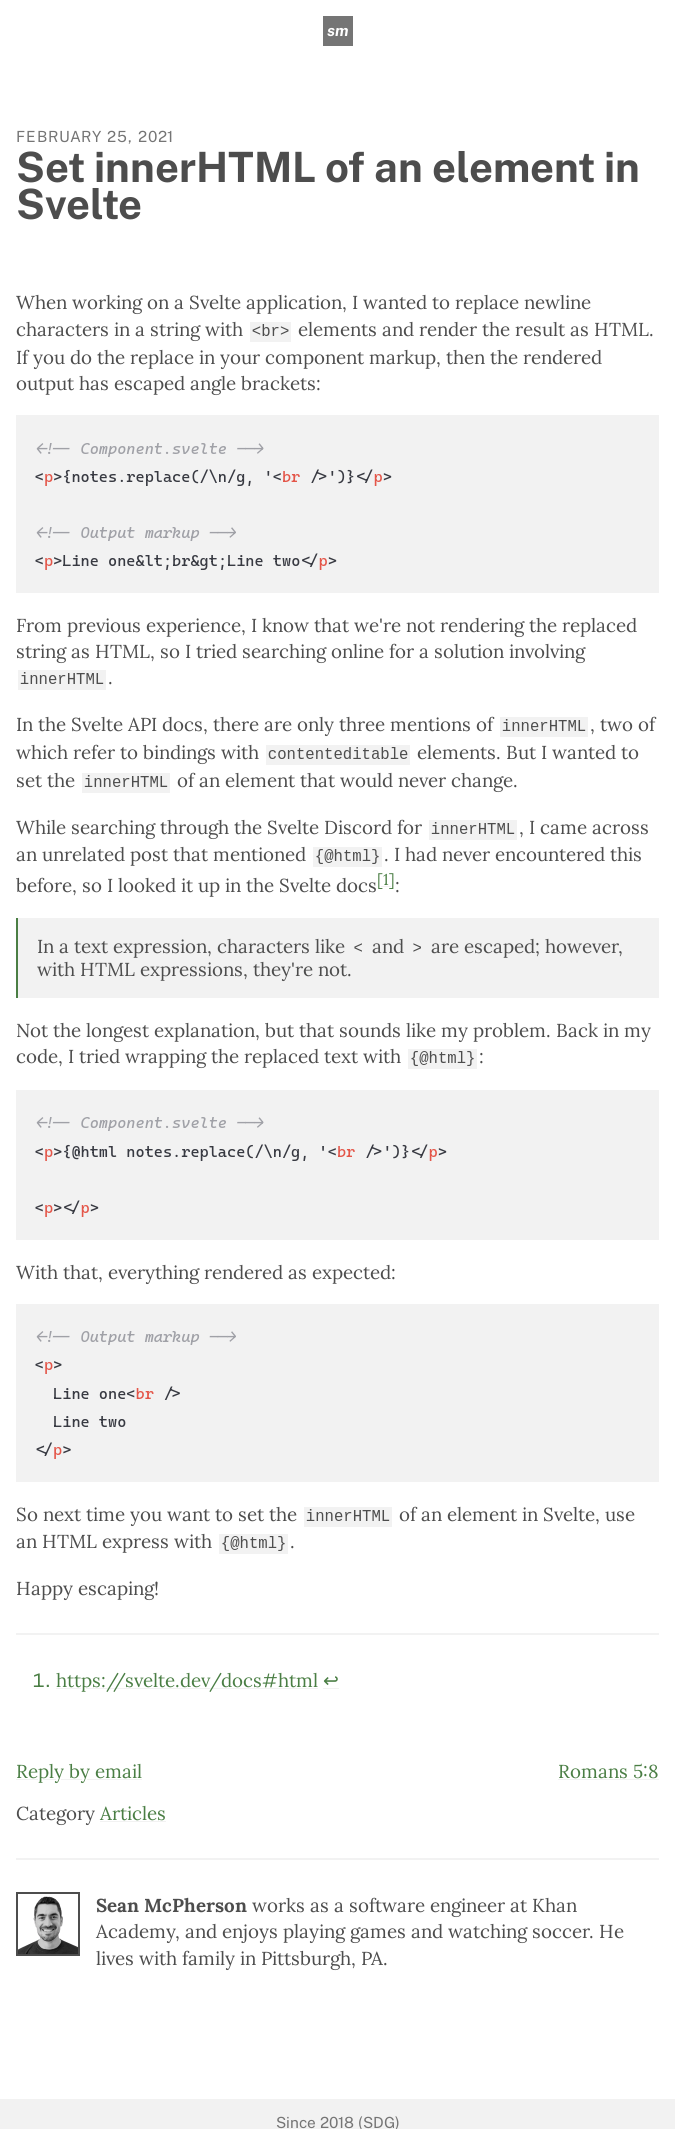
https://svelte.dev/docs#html (187, 1663)
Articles (133, 1795)
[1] (386, 868)
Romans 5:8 (608, 1753)
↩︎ (331, 1663)
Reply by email (79, 1753)
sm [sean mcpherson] (337, 30)
